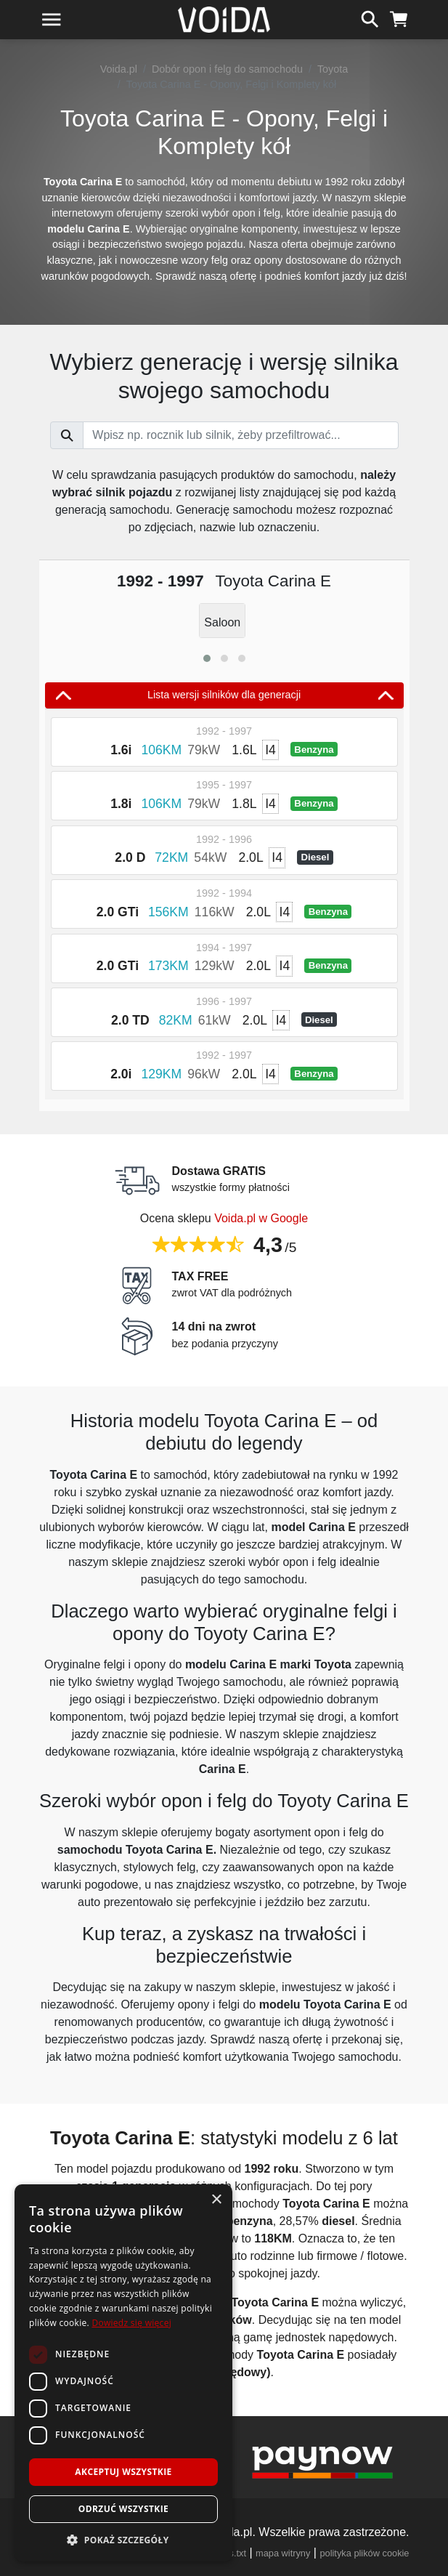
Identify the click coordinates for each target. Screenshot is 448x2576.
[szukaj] (369, 17)
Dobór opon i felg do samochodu (227, 69)
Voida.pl (118, 69)
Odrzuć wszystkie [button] (123, 2509)
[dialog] (123, 2372)
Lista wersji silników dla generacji (224, 695)
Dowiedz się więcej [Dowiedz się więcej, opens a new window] (131, 2323)
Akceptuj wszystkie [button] (123, 2472)
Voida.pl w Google (261, 1218)
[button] (207, 658)
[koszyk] (399, 17)
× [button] (216, 2200)
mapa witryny (283, 2553)
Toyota (332, 69)
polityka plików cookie (364, 2553)
